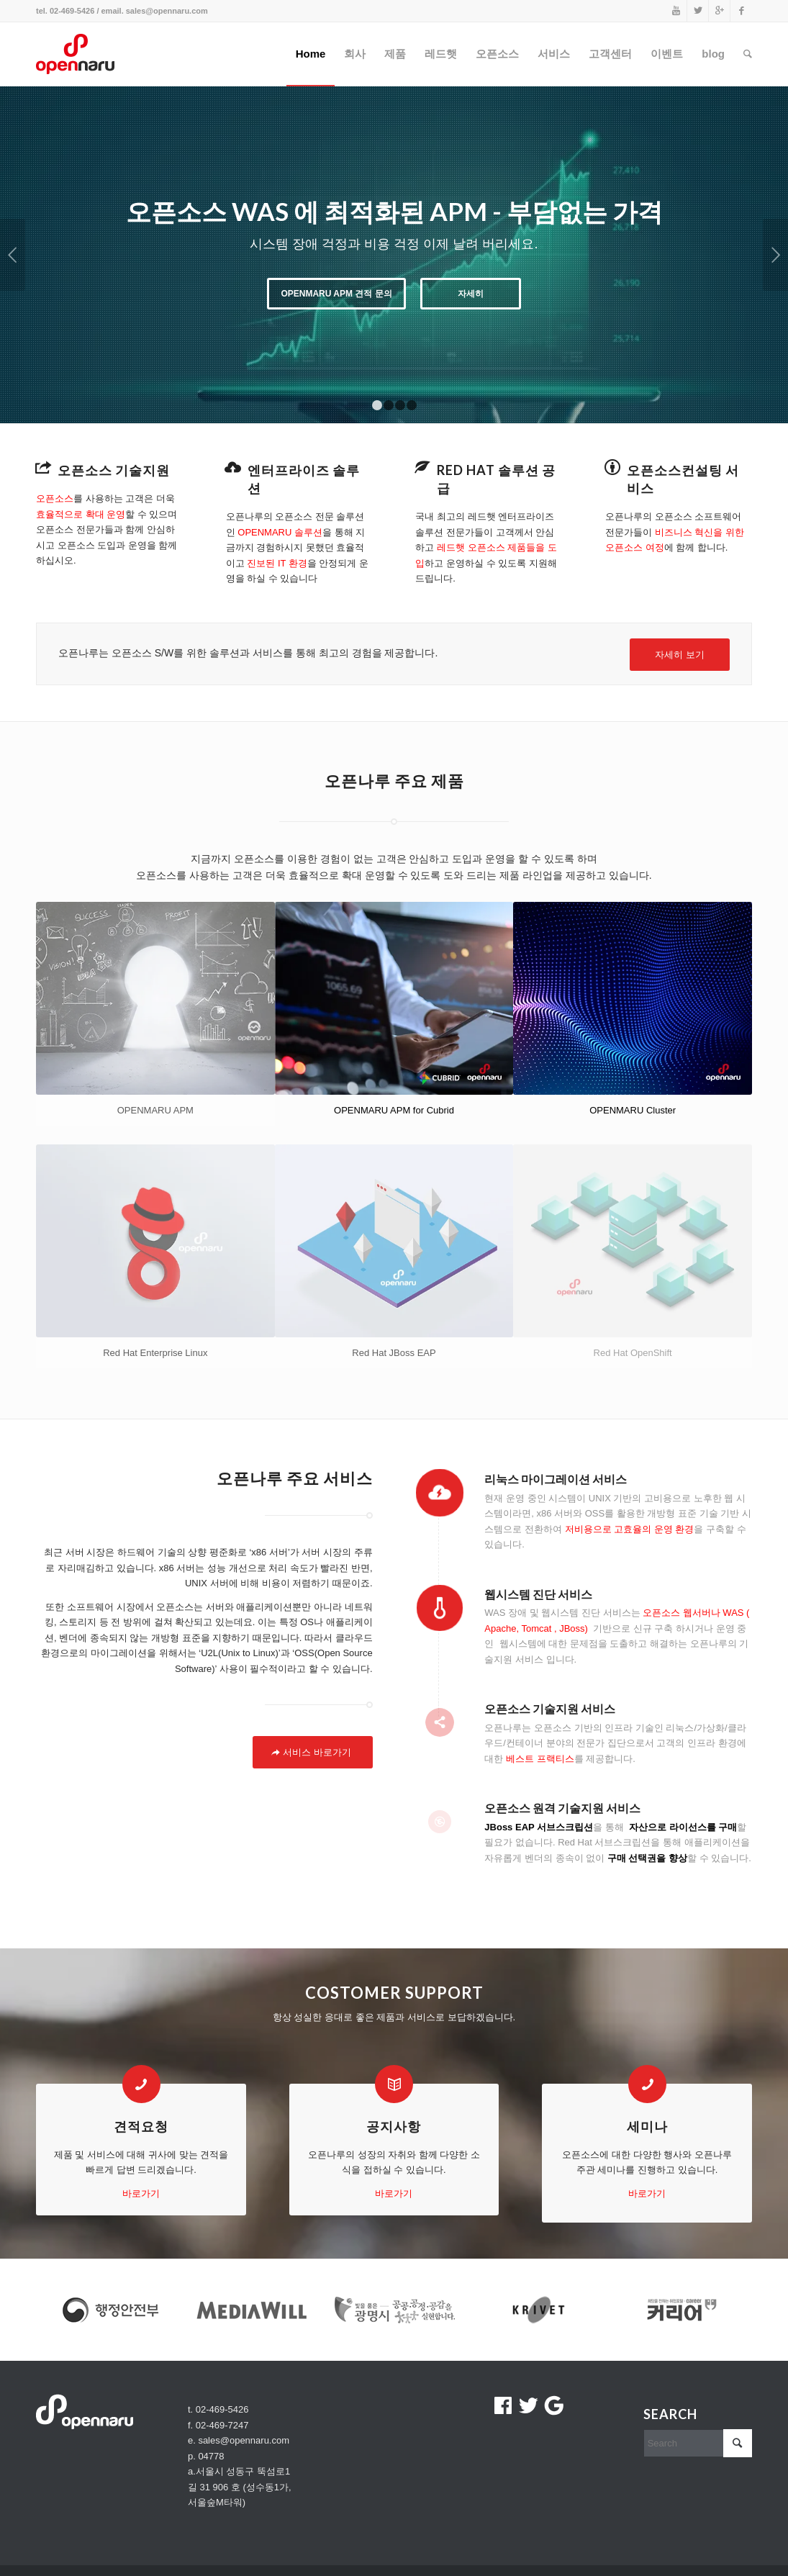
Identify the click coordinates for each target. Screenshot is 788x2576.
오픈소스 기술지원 (114, 470)
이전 (12, 255)
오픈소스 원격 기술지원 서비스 (562, 1808)
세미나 (647, 2126)
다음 (775, 255)
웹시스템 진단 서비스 (538, 1594)
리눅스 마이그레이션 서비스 (555, 1479)
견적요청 (141, 2126)
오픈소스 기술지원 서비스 (549, 1708)
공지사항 (393, 2126)
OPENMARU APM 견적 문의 (336, 294)
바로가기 (141, 2193)
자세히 (471, 294)
